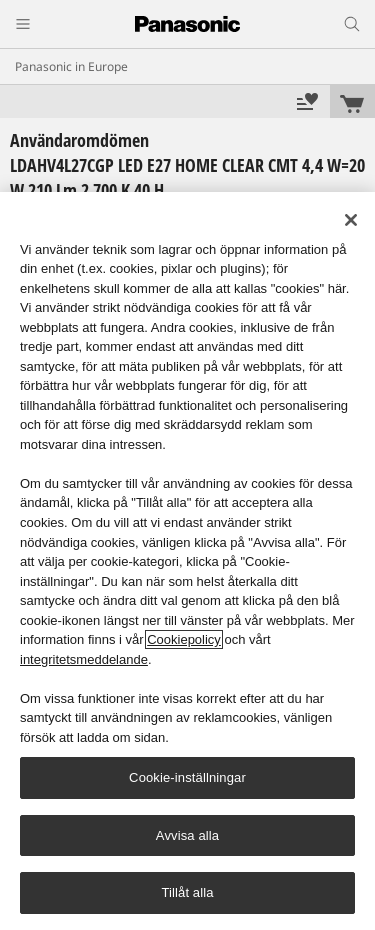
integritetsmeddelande (84, 659)
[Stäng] (351, 220)
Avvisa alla (187, 835)
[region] (187, 561)
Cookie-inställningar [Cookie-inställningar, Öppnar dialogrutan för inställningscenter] (187, 777)
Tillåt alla (187, 892)
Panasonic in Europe (71, 66)
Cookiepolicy (184, 639)
